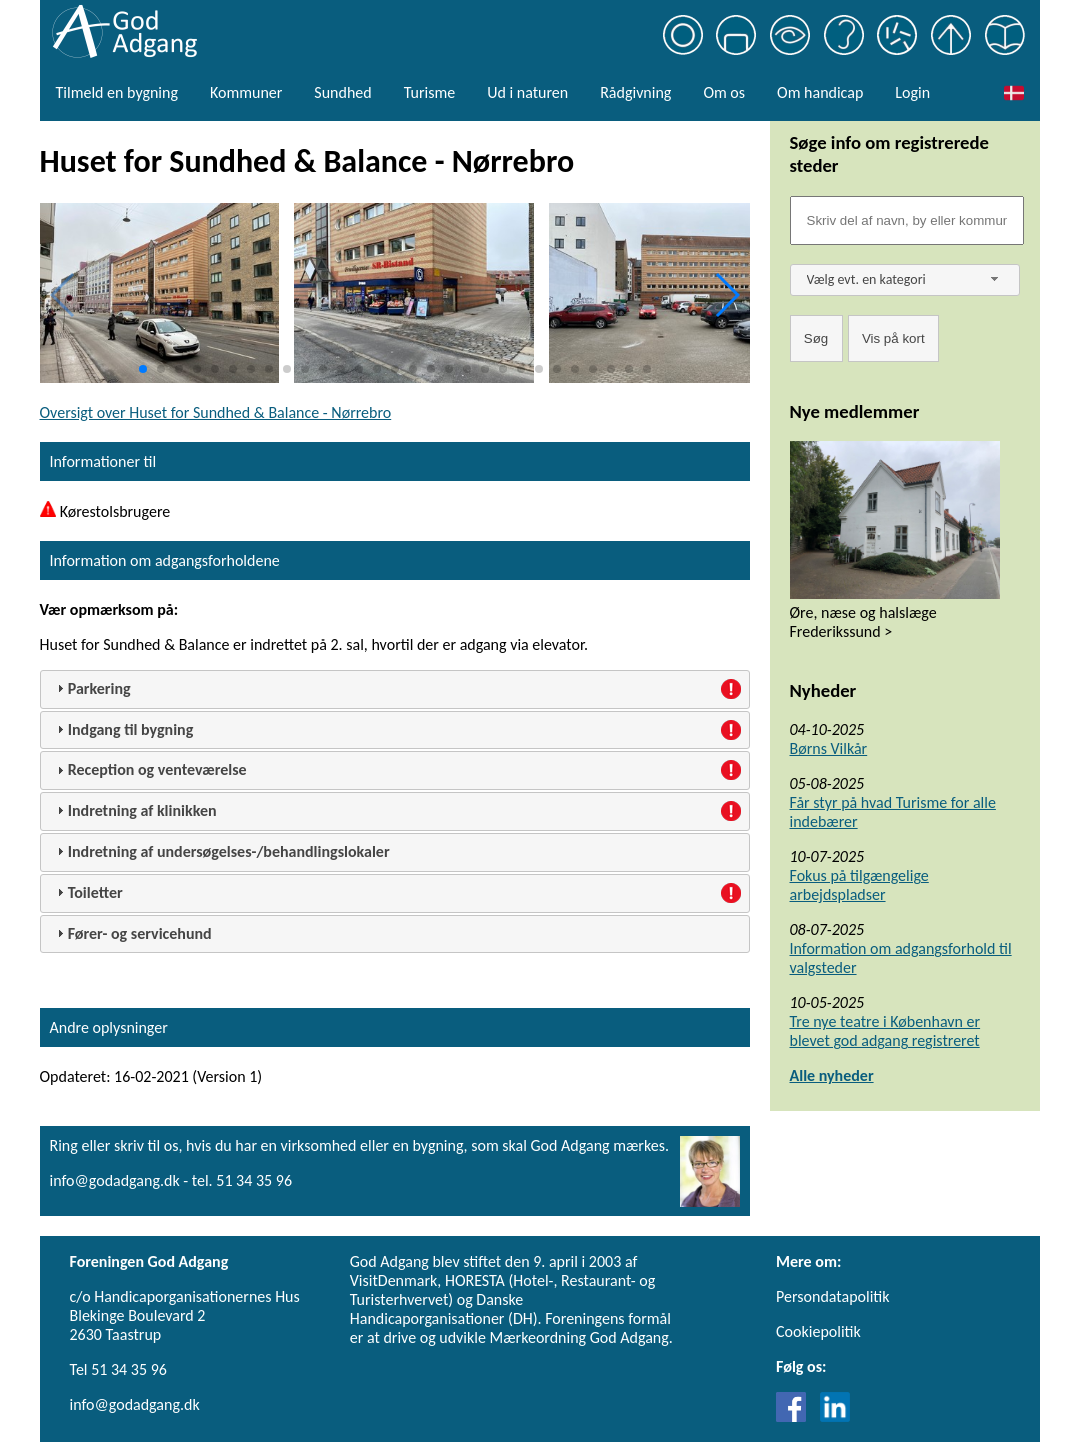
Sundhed (342, 92)
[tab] (395, 689)
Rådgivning (635, 92)
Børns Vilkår (829, 748)
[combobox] (905, 280)
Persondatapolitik (832, 1296)
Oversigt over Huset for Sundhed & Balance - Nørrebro (216, 412)
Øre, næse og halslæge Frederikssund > (863, 622)
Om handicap (820, 92)
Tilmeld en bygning (117, 92)
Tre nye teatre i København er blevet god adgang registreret (885, 1031)
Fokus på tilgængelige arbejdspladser (859, 885)
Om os (724, 92)
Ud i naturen (527, 92)
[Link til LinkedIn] (835, 1416)
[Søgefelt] (907, 220)
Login (912, 92)
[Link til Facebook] (796, 1416)
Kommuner (246, 92)
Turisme (429, 92)
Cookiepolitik (818, 1331)
